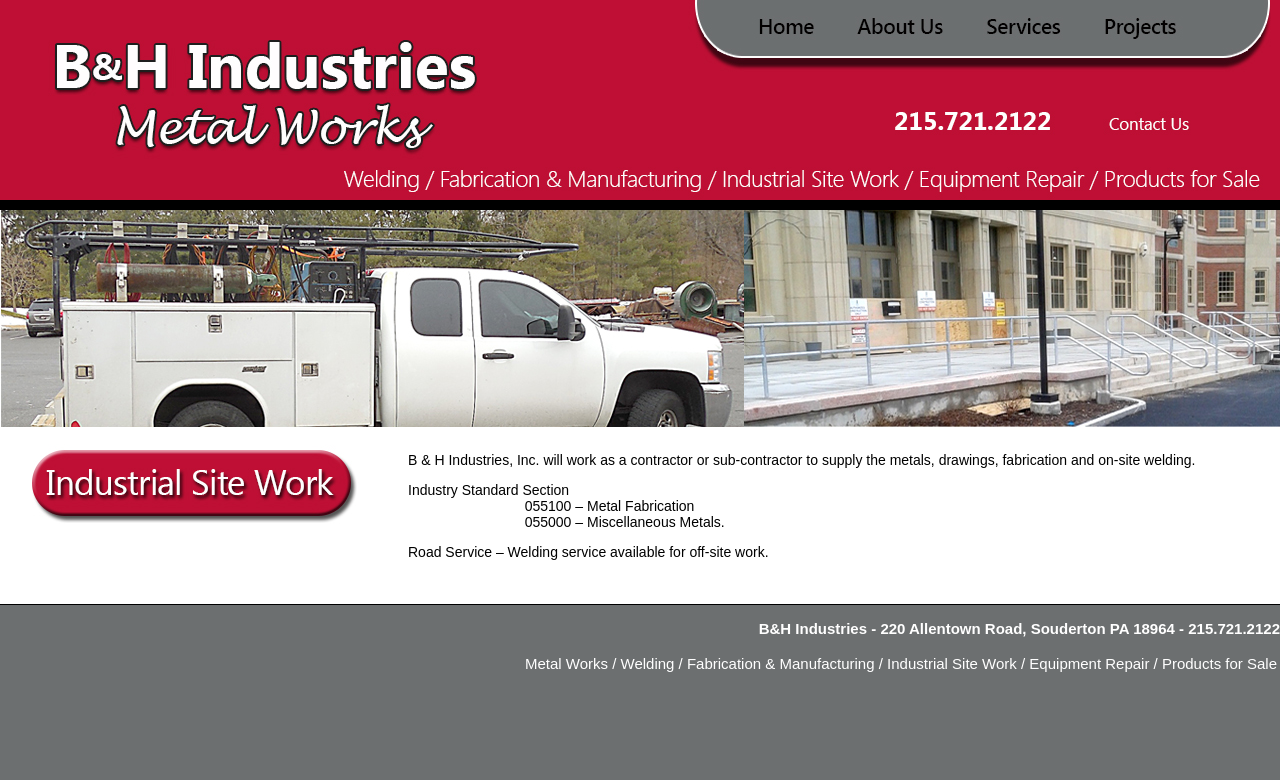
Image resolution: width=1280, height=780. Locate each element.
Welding (648, 663)
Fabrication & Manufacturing (781, 663)
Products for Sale (1217, 663)
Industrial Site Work (950, 663)
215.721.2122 (1234, 628)
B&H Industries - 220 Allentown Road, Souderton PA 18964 (967, 628)
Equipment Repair (1087, 663)
